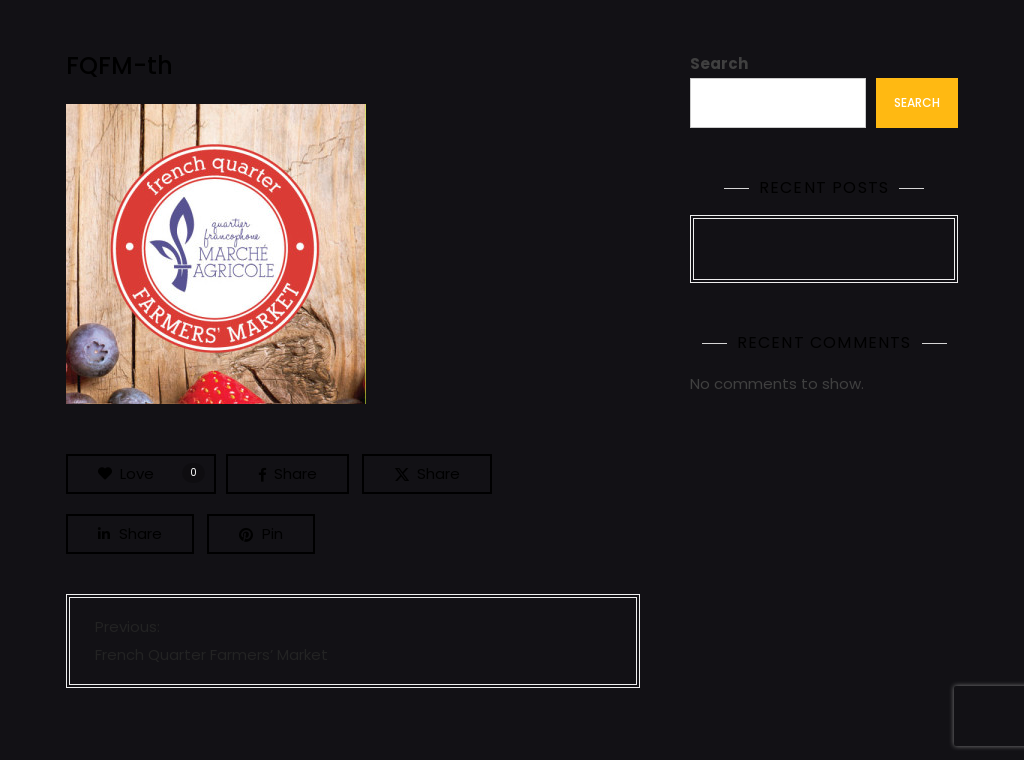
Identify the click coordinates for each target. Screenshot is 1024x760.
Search (719, 63)
